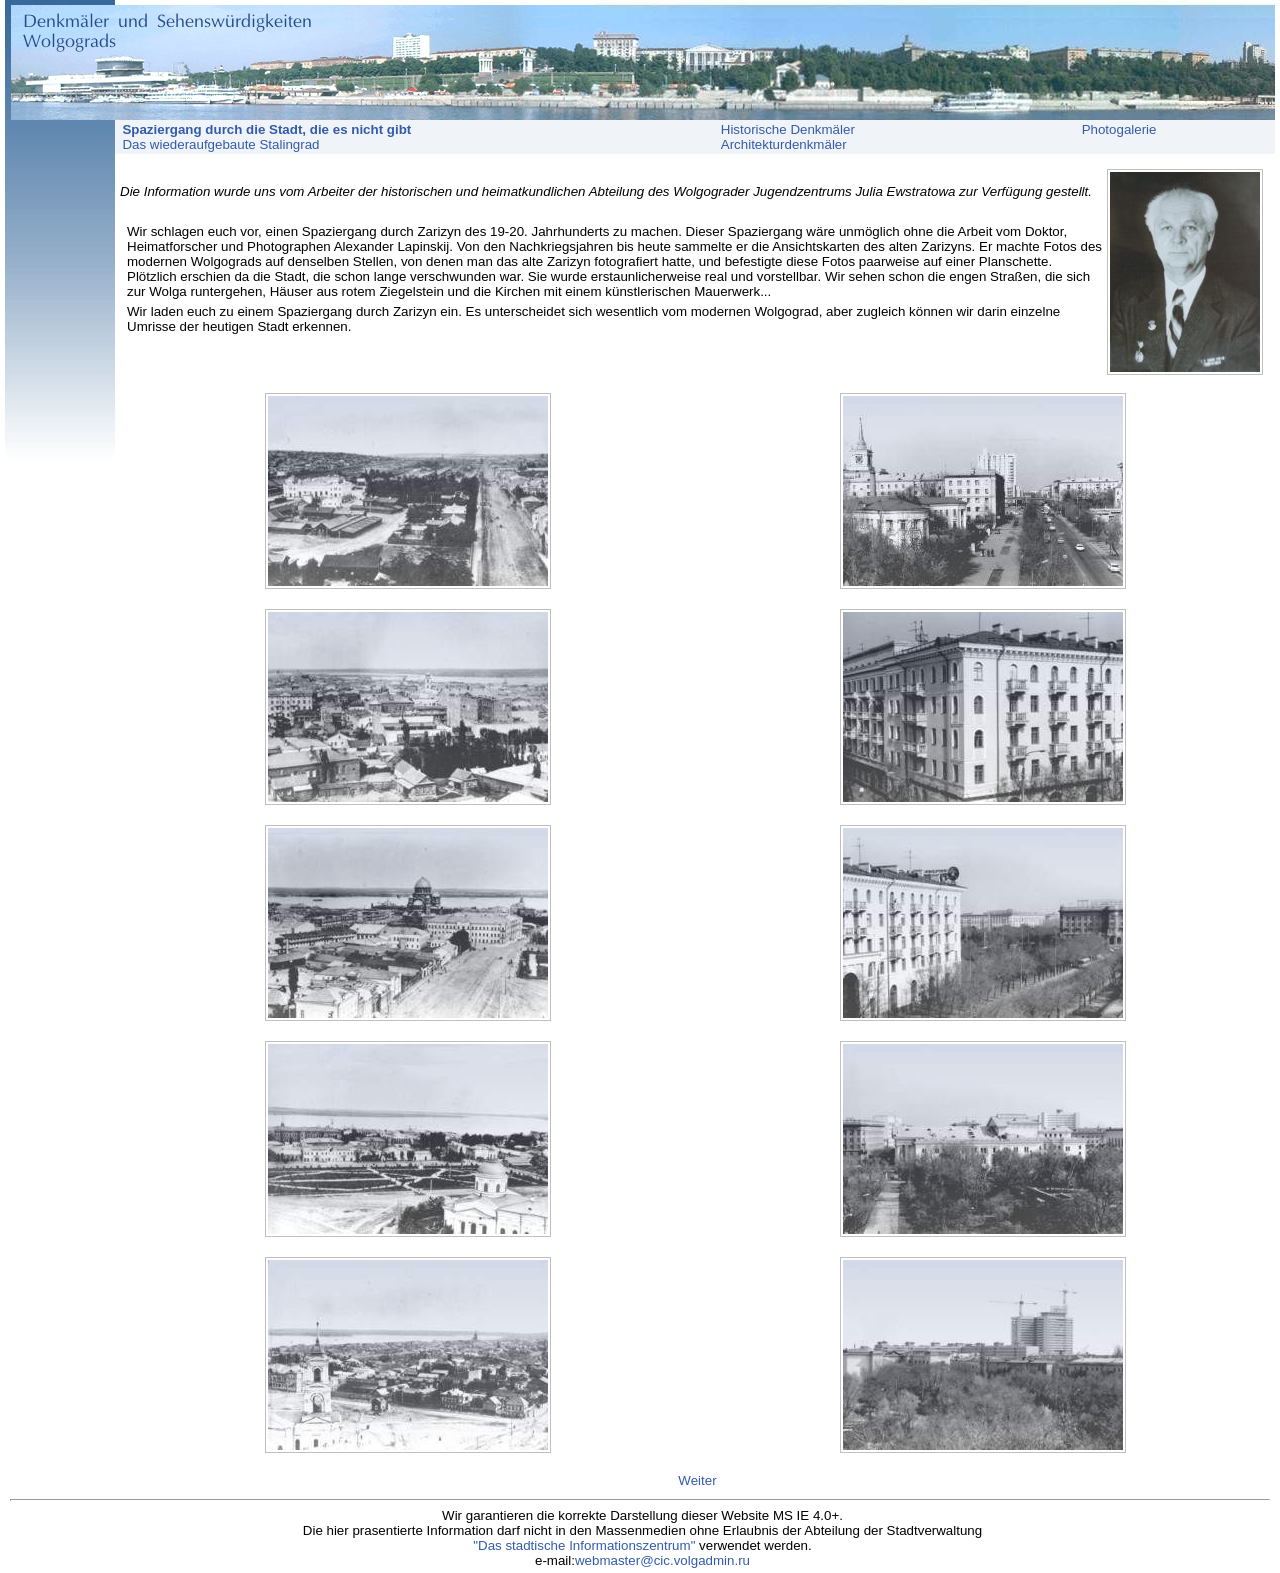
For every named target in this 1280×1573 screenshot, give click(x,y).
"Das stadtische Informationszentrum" (584, 1545)
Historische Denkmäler (788, 129)
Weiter (697, 1480)
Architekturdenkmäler (784, 144)
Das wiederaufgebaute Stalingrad (217, 144)
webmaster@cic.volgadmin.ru (662, 1560)
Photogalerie (1119, 129)
